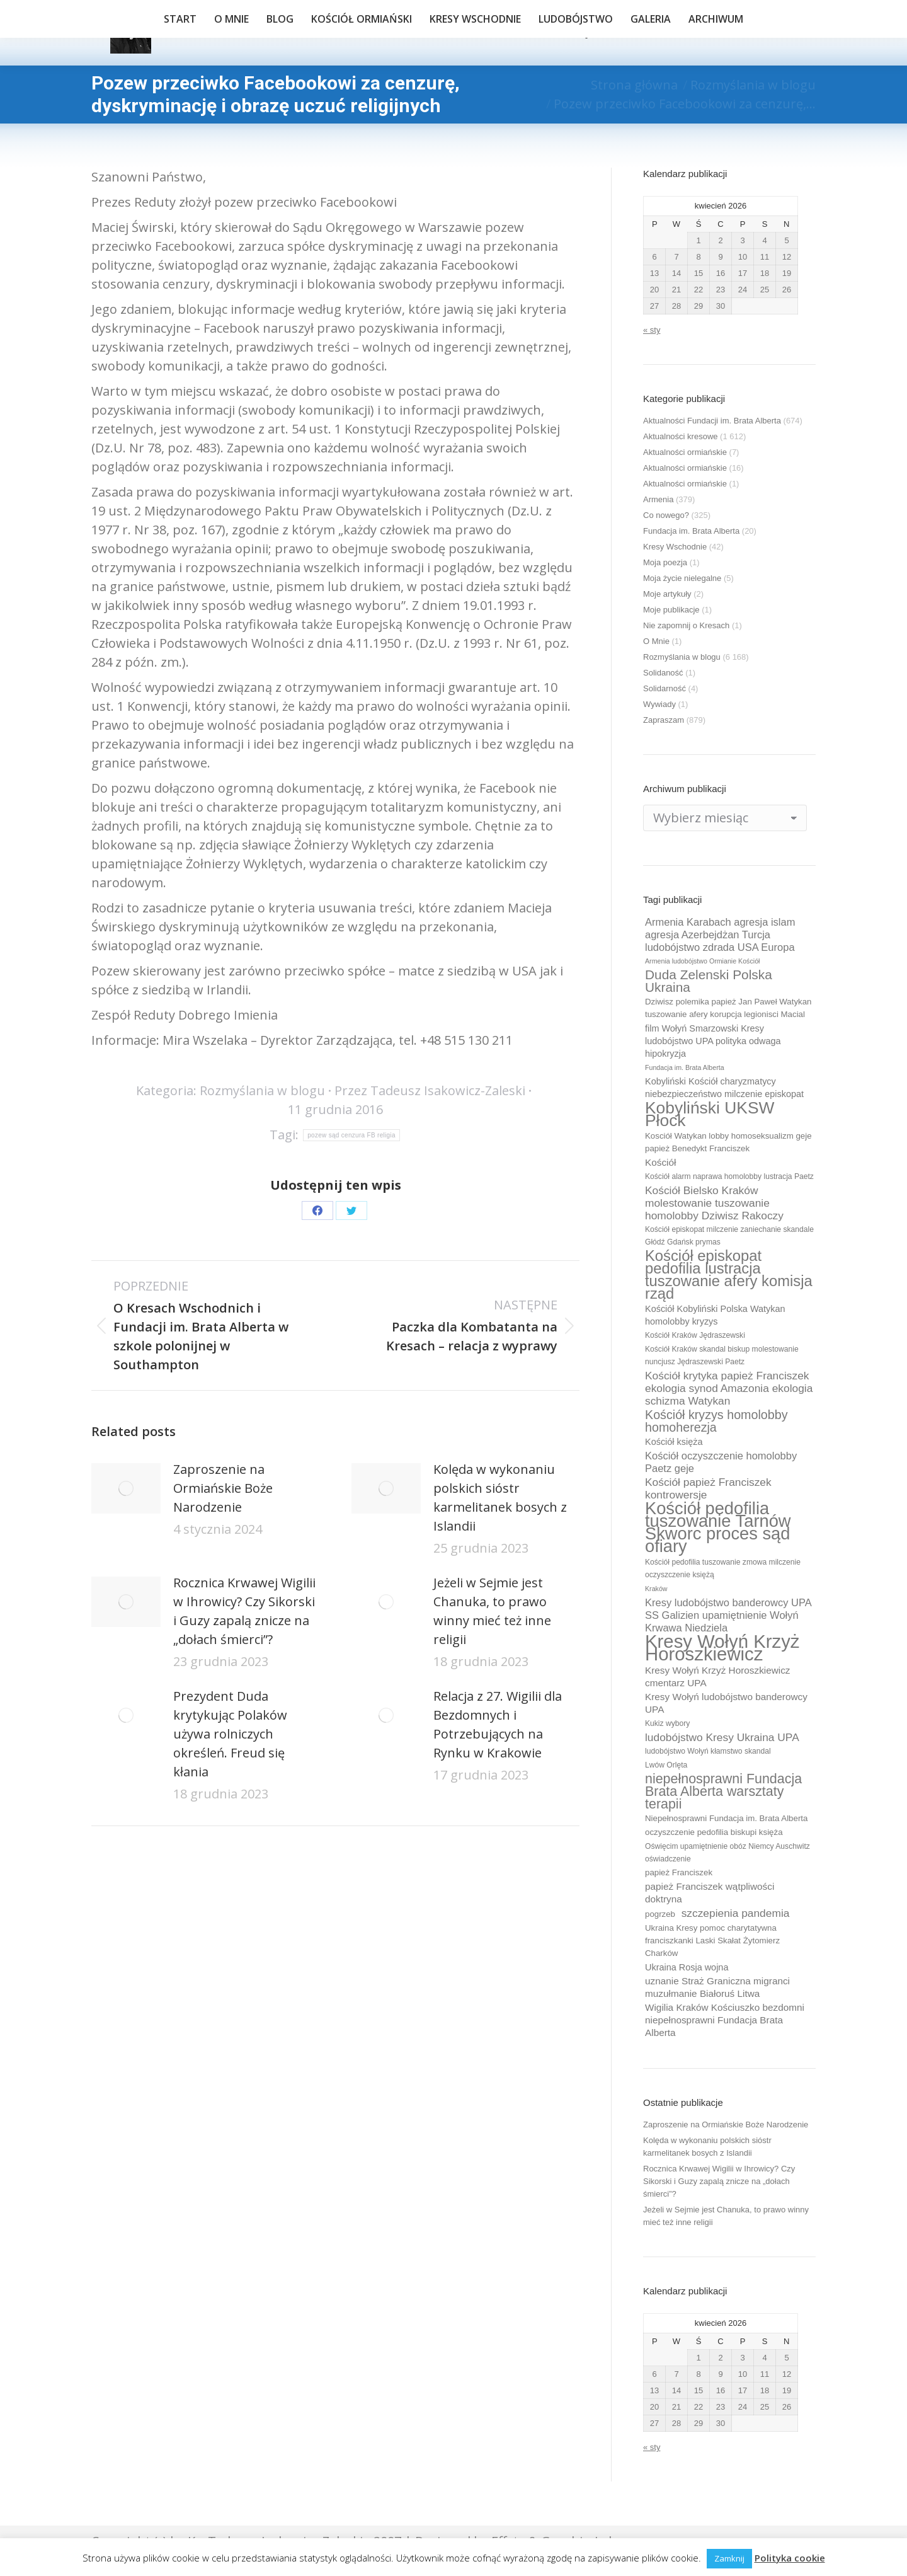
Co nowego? (666, 515)
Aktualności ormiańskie (685, 452)
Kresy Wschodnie (675, 546)
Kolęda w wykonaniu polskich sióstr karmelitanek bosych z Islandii (500, 1497)
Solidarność (664, 688)
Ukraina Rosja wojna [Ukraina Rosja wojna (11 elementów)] (686, 1967)
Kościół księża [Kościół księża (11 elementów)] (673, 1442)
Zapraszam (663, 720)
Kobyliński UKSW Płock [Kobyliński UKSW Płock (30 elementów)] (709, 1114)
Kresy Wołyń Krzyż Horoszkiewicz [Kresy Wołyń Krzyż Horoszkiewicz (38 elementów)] (722, 1647)
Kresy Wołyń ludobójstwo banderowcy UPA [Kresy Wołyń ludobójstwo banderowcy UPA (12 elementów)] (726, 1703)
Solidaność (663, 672)
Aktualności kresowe (680, 436)
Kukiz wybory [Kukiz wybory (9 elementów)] (667, 1723)
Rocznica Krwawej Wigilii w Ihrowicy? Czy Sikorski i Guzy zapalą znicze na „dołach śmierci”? (244, 1611)
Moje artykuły (667, 594)
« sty (651, 330)
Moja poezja (665, 562)
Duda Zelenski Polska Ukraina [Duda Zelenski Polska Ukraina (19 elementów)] (708, 981)
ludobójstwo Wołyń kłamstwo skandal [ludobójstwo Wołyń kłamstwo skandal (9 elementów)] (708, 1751)
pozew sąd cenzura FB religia (351, 1135)
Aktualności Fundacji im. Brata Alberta (712, 420)
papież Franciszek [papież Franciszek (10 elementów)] (678, 1872)
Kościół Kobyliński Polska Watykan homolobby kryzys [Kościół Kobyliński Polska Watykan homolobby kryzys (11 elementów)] (715, 1315)
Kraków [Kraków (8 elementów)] (656, 1588)
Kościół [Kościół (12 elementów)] (660, 1162)
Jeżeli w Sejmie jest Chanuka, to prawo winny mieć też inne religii (492, 1611)
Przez (429, 1090)
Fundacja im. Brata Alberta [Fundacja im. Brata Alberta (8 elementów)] (684, 1067)
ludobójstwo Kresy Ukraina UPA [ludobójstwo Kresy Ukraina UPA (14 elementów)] (722, 1737)
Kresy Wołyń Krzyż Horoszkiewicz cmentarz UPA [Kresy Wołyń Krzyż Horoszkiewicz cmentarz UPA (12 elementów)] (717, 1676)
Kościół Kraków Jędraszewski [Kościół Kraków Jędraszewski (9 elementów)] (695, 1335)
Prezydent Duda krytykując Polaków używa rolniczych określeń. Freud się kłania (230, 1734)
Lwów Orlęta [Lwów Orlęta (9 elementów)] (666, 1765)
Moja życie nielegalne (682, 578)
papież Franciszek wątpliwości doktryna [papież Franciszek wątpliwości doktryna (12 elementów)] (709, 1892)
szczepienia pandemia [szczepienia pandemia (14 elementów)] (736, 1913)
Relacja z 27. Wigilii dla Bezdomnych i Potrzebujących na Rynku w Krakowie (497, 1724)
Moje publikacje (671, 609)
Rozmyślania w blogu (262, 1090)
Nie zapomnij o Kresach (686, 625)
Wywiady (659, 704)
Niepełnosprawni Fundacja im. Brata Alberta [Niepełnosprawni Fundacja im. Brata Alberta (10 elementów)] (726, 1818)
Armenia (658, 499)
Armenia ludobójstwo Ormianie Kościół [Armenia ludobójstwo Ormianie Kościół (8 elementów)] (702, 961)
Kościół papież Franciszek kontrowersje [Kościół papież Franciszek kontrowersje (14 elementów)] (708, 1488)
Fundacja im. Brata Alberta (691, 531)
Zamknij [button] (729, 2558)
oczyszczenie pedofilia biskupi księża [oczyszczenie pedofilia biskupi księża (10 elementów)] (714, 1832)
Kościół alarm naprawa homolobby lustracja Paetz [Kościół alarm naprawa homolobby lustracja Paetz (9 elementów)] (729, 1176)
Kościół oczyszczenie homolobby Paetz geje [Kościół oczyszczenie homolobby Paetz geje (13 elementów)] (721, 1462)
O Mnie (656, 641)
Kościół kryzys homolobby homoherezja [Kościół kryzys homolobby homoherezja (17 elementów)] (716, 1421)
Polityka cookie (790, 2557)
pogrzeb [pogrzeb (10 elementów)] (660, 1914)
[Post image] (126, 1488)
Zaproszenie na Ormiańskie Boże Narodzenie (223, 1488)
